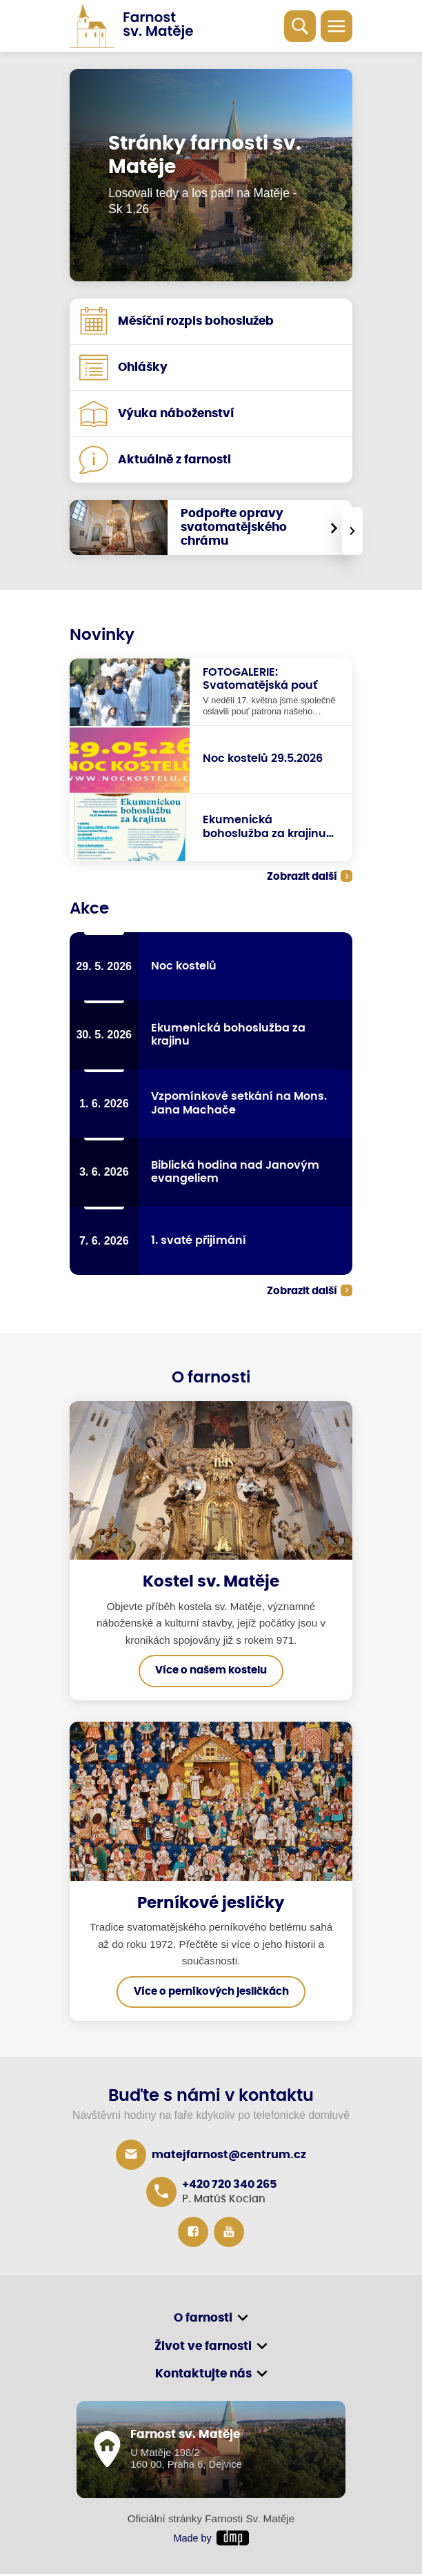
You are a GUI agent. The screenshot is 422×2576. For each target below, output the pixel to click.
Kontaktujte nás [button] (203, 2377)
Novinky (102, 635)
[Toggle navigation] (336, 26)
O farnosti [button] (203, 2320)
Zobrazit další (302, 877)
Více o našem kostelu (211, 1672)
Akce (89, 908)
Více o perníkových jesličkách (211, 1993)
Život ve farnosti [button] (203, 2348)
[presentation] (352, 531)
